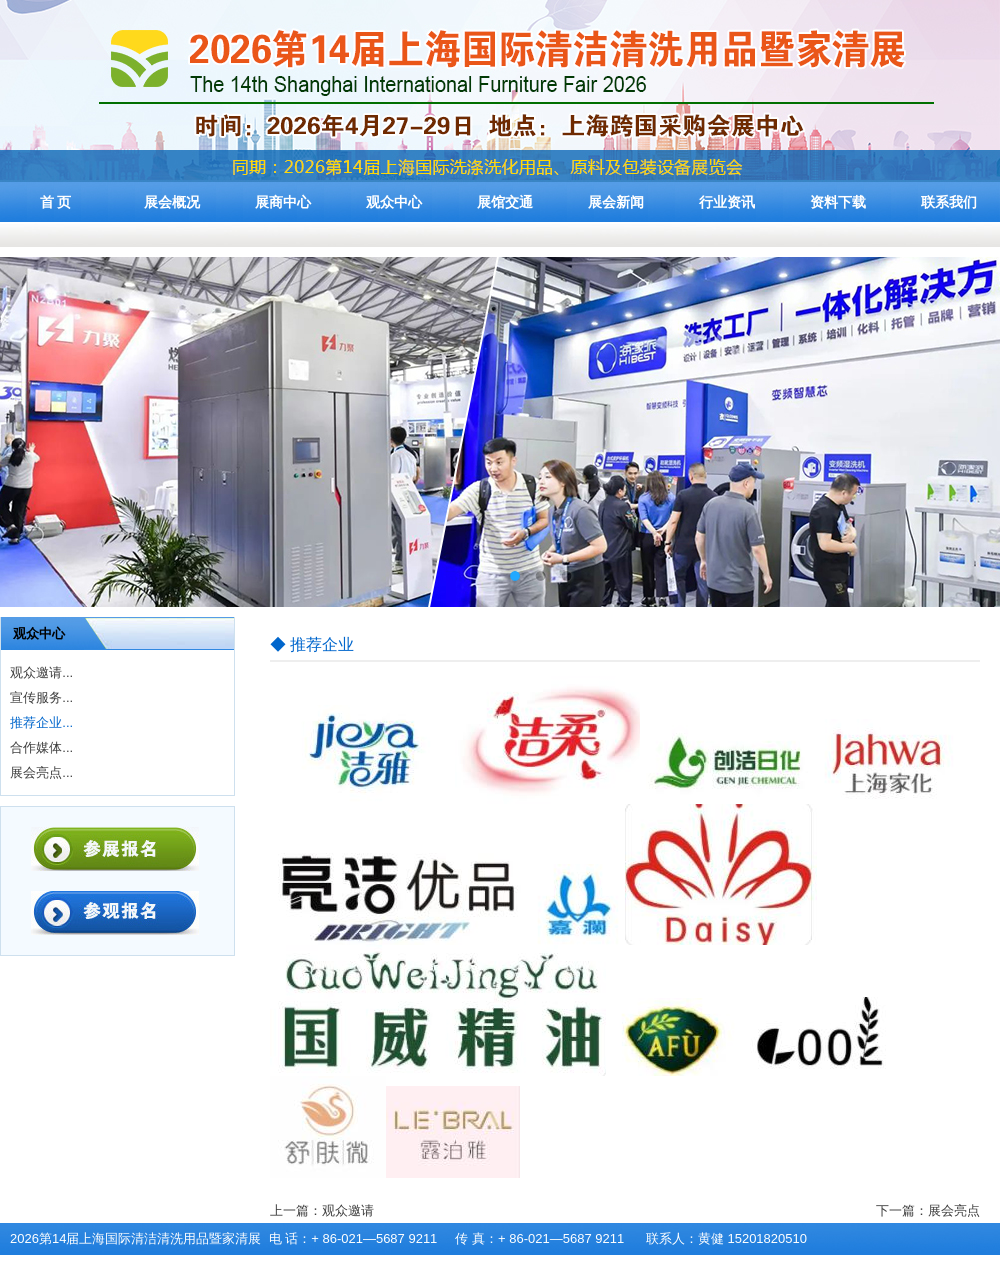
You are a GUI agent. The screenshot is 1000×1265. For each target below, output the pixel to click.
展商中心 (283, 202)
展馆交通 (505, 202)
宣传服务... (41, 697)
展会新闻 (616, 202)
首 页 (56, 202)
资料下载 (838, 202)
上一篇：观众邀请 (322, 1210)
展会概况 (172, 202)
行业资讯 (727, 202)
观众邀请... (41, 672)
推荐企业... (41, 722)
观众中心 (394, 202)
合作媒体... (41, 747)
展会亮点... (41, 772)
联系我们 (949, 202)
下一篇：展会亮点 (928, 1210)
